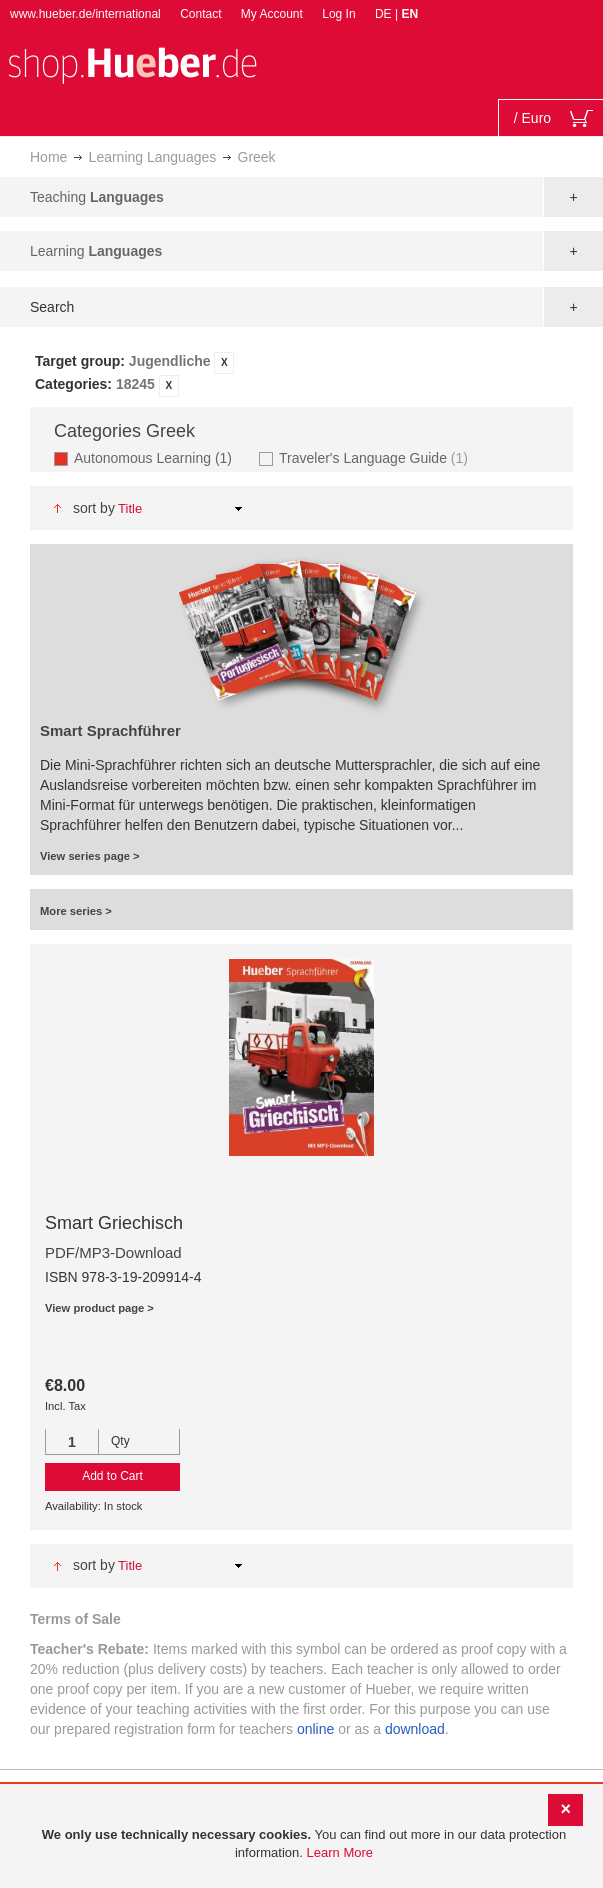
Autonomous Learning (159, 457)
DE (385, 14)
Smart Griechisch (114, 1223)
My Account (272, 14)
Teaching (97, 197)
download (415, 1729)
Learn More (340, 1852)
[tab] (301, 374)
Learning (96, 251)
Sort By (94, 508)
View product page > (99, 1308)
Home (48, 157)
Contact (200, 14)
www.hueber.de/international (85, 14)
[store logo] (132, 63)
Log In (338, 14)
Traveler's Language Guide (376, 457)
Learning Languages (153, 157)
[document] (304, 1844)
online (315, 1729)
